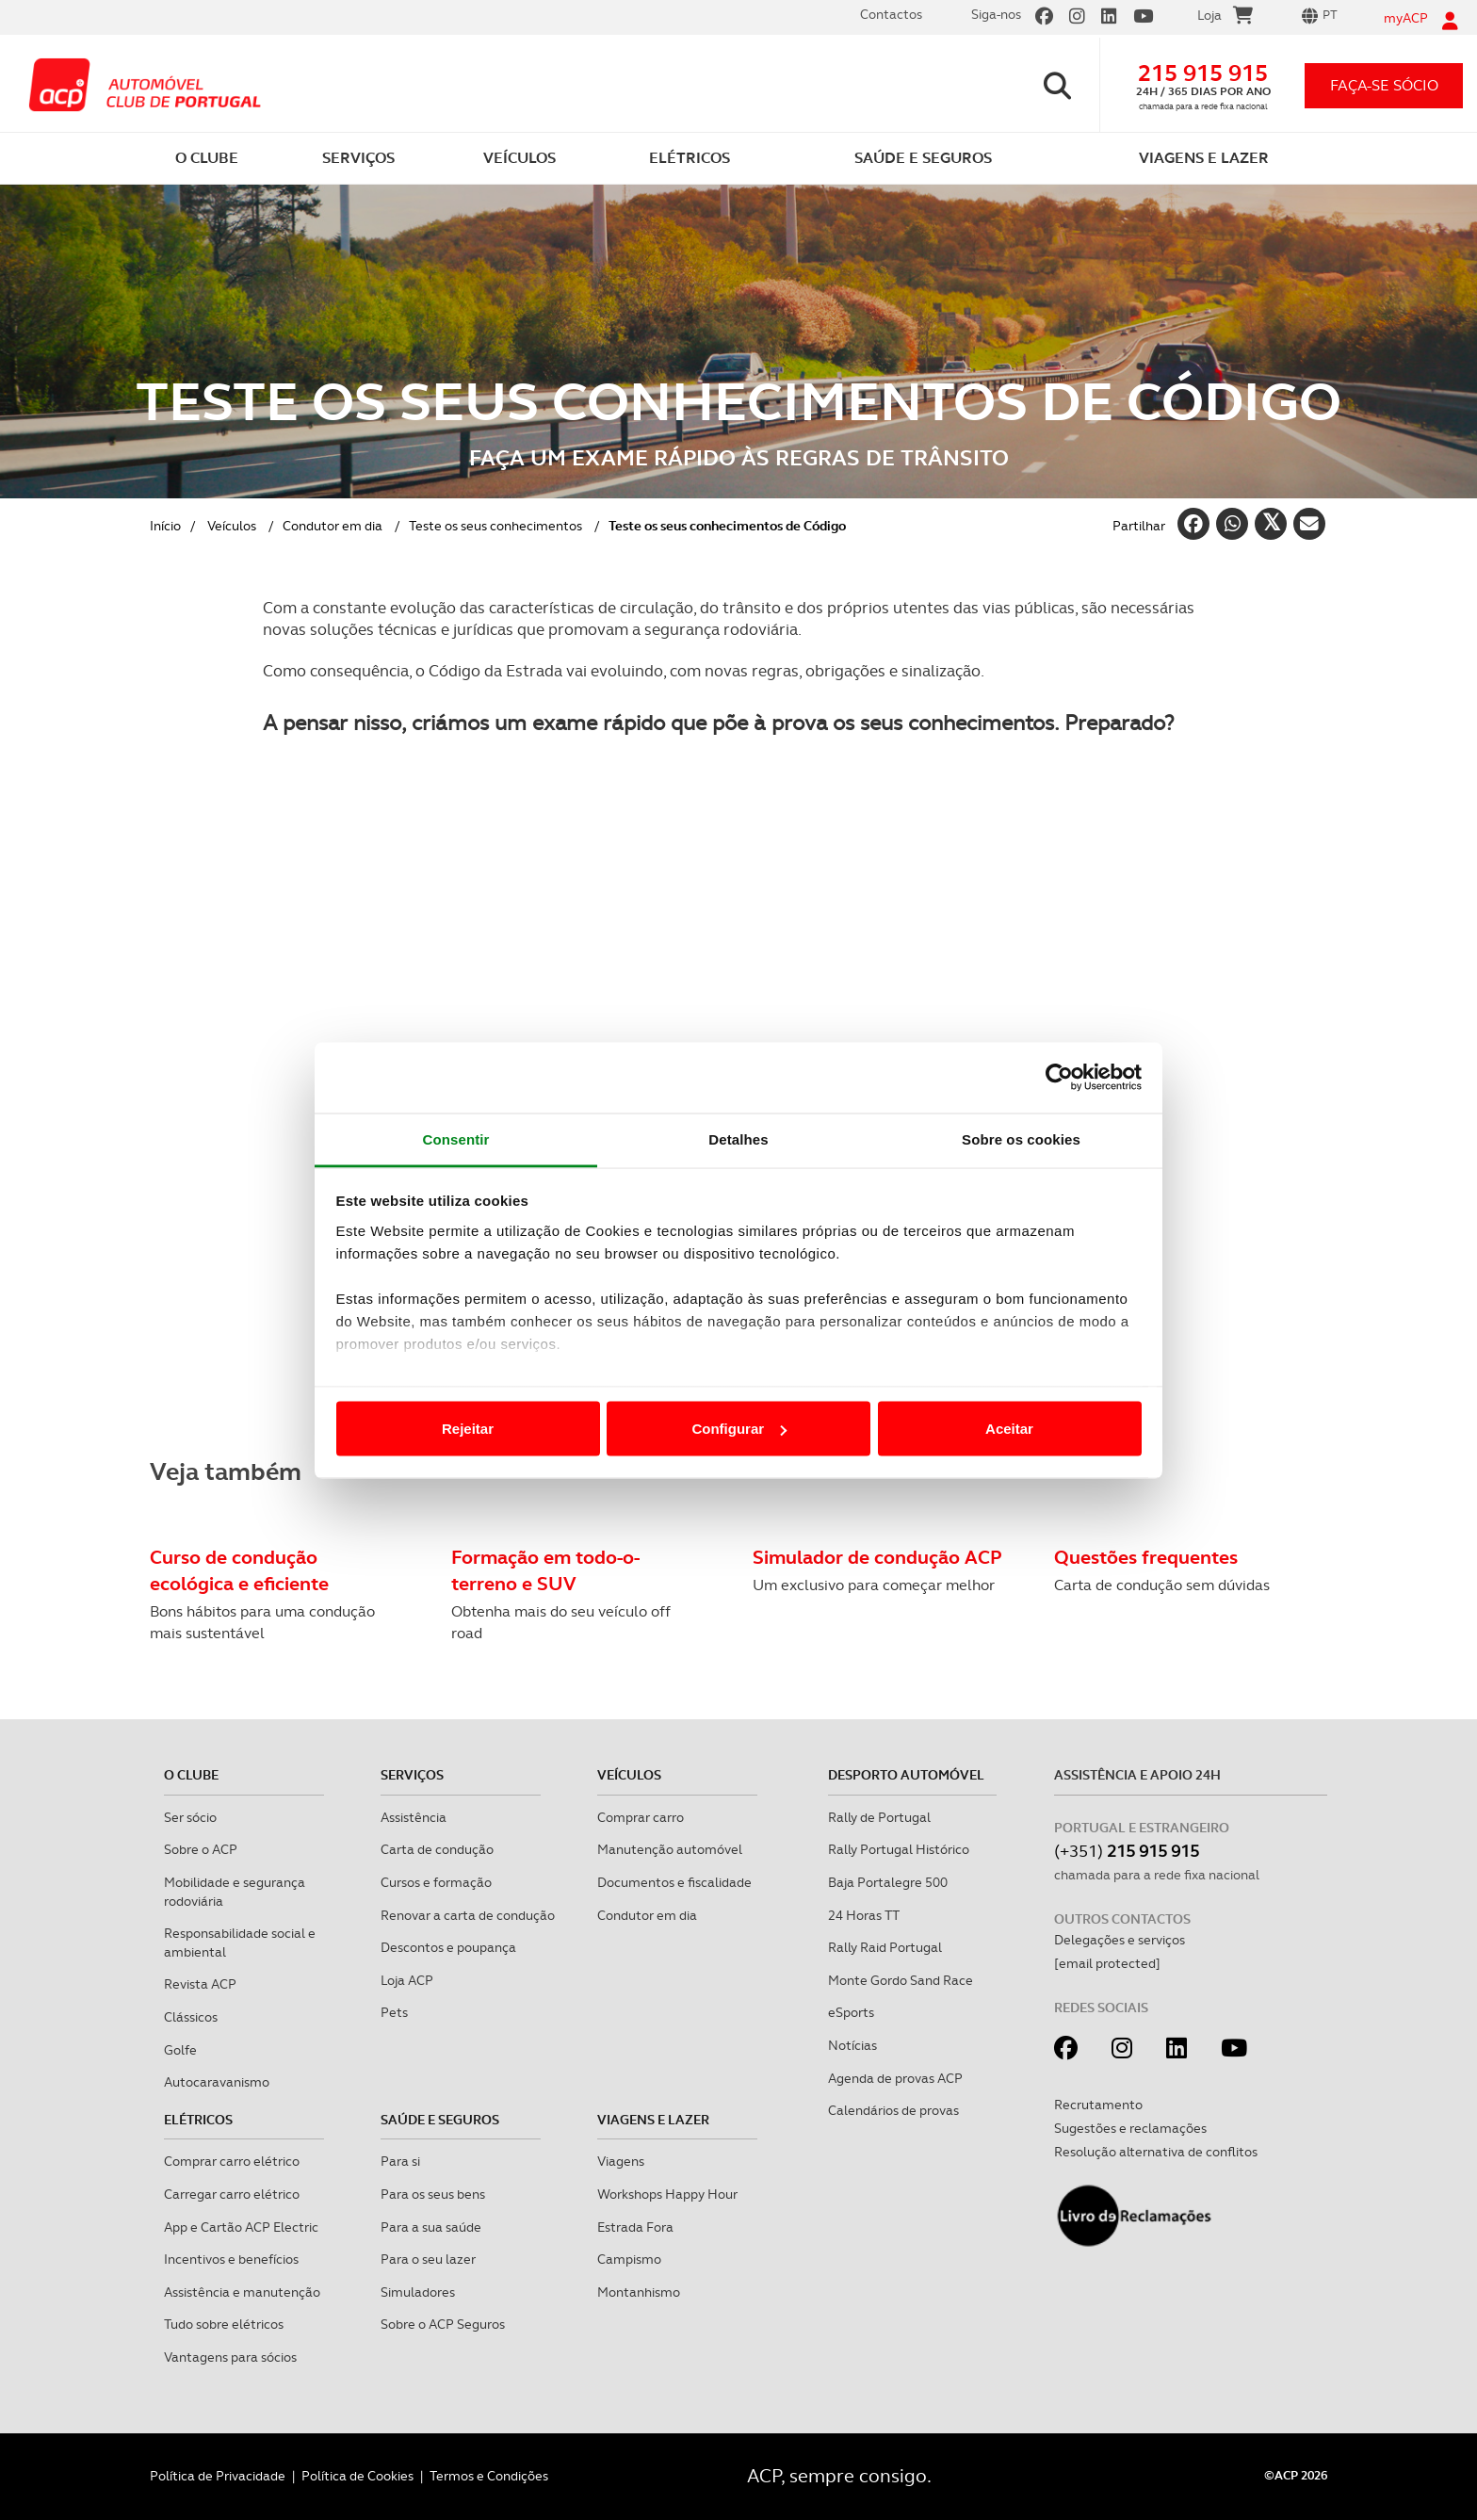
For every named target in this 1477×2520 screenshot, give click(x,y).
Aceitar (1009, 1429)
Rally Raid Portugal (885, 1947)
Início (165, 525)
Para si (400, 2161)
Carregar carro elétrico (232, 2194)
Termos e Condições (489, 2475)
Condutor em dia (332, 525)
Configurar (739, 1429)
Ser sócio (190, 1817)
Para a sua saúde (431, 2227)
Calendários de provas (893, 2110)
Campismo (629, 2259)
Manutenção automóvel (669, 1849)
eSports (851, 2012)
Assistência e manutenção (242, 2292)
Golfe (180, 2049)
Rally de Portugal (879, 1817)
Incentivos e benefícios (231, 2259)
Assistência (413, 1817)
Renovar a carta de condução (468, 1915)
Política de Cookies (357, 2475)
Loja (1225, 18)
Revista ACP (200, 1983)
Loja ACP (407, 1980)
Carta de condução (437, 1849)
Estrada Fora (635, 2227)
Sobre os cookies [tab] (1021, 1138)
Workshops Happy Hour (667, 2194)
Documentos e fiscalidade (674, 1882)
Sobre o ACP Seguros (443, 2324)
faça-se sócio (1384, 85)
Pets (394, 2012)
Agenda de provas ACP (895, 2078)
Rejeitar (468, 1429)
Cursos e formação (436, 1882)
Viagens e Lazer (653, 2119)
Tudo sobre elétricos (224, 2324)
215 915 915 (1203, 73)
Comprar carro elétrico (232, 2161)
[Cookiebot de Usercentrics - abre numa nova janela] (1059, 1078)
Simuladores (418, 2292)
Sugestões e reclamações (1130, 2128)
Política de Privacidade (217, 2475)
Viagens (620, 2161)
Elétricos (198, 2119)
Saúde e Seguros (440, 2119)
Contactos (891, 14)
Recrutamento (1098, 2104)
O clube (191, 1774)
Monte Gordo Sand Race (900, 1980)
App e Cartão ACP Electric (241, 2227)
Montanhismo (638, 2292)
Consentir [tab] (456, 1138)
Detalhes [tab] (738, 1138)
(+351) (1126, 1851)
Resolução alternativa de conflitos (1156, 2151)
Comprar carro (640, 1817)
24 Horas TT (864, 1915)
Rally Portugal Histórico (898, 1849)
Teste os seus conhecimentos (495, 525)
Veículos (231, 525)
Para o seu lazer (428, 2259)
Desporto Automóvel (906, 1774)
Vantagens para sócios (230, 2357)
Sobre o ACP (200, 1849)
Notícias (852, 2045)
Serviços (412, 1774)
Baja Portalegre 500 (888, 1882)
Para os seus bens (433, 2194)
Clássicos (191, 2016)
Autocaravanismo (216, 2081)
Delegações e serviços (1119, 1939)
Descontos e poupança (448, 1947)
